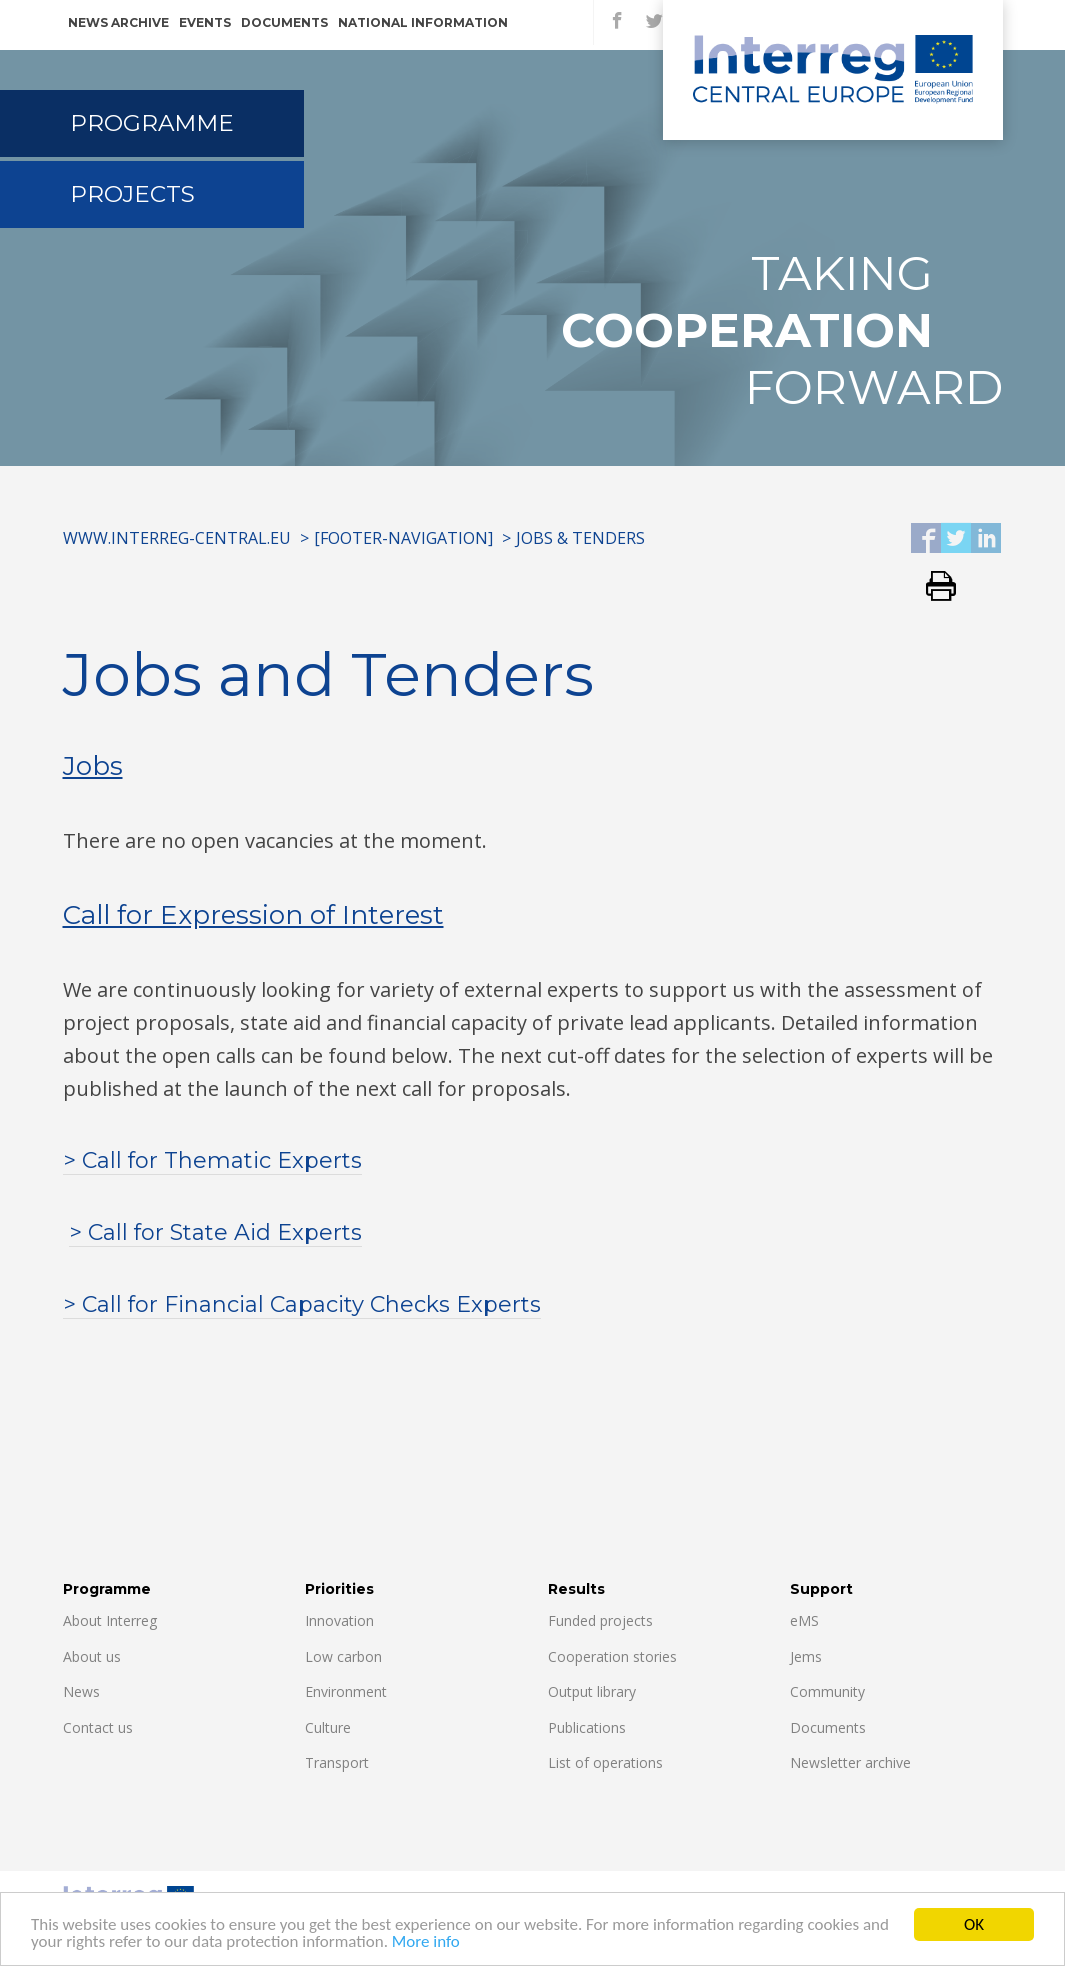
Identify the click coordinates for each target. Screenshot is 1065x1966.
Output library (592, 1691)
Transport (337, 1762)
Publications (587, 1727)
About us (92, 1656)
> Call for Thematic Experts (212, 1160)
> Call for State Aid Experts (215, 1232)
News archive (118, 22)
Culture (328, 1727)
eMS (804, 1620)
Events (205, 22)
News (81, 1691)
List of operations (605, 1762)
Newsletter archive (850, 1762)
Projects (132, 194)
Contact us (98, 1727)
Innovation (339, 1620)
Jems (806, 1656)
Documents (284, 22)
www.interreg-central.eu (177, 538)
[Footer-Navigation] (403, 538)
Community (827, 1691)
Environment (346, 1691)
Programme (152, 123)
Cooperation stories (612, 1656)
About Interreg (110, 1620)
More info (426, 1943)
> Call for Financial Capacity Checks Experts (302, 1304)
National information (423, 22)
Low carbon (343, 1656)
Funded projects (600, 1620)
